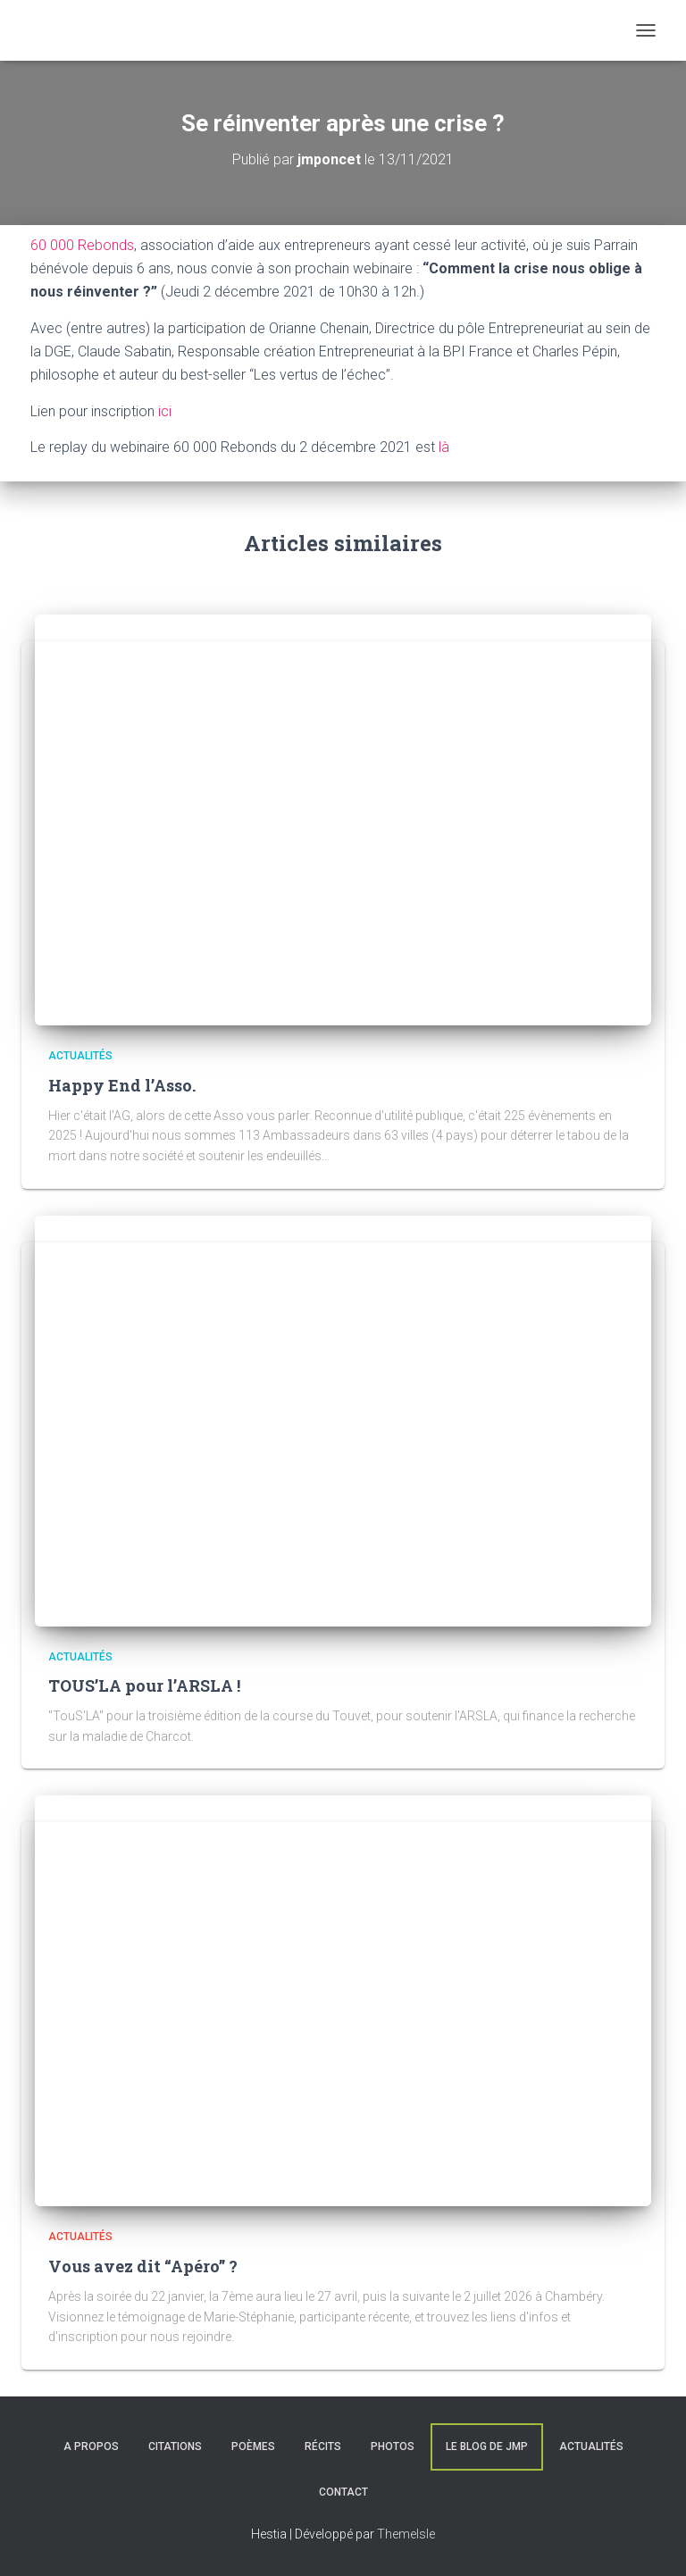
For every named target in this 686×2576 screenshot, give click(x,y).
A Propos (91, 2446)
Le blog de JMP (487, 2446)
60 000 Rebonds (82, 245)
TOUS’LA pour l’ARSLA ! (144, 1685)
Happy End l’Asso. (122, 1085)
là (444, 447)
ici (165, 411)
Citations (175, 2446)
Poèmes (253, 2446)
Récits (323, 2446)
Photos (392, 2446)
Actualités (80, 1056)
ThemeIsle (406, 2534)
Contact (343, 2492)
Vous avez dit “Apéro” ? (143, 2266)
